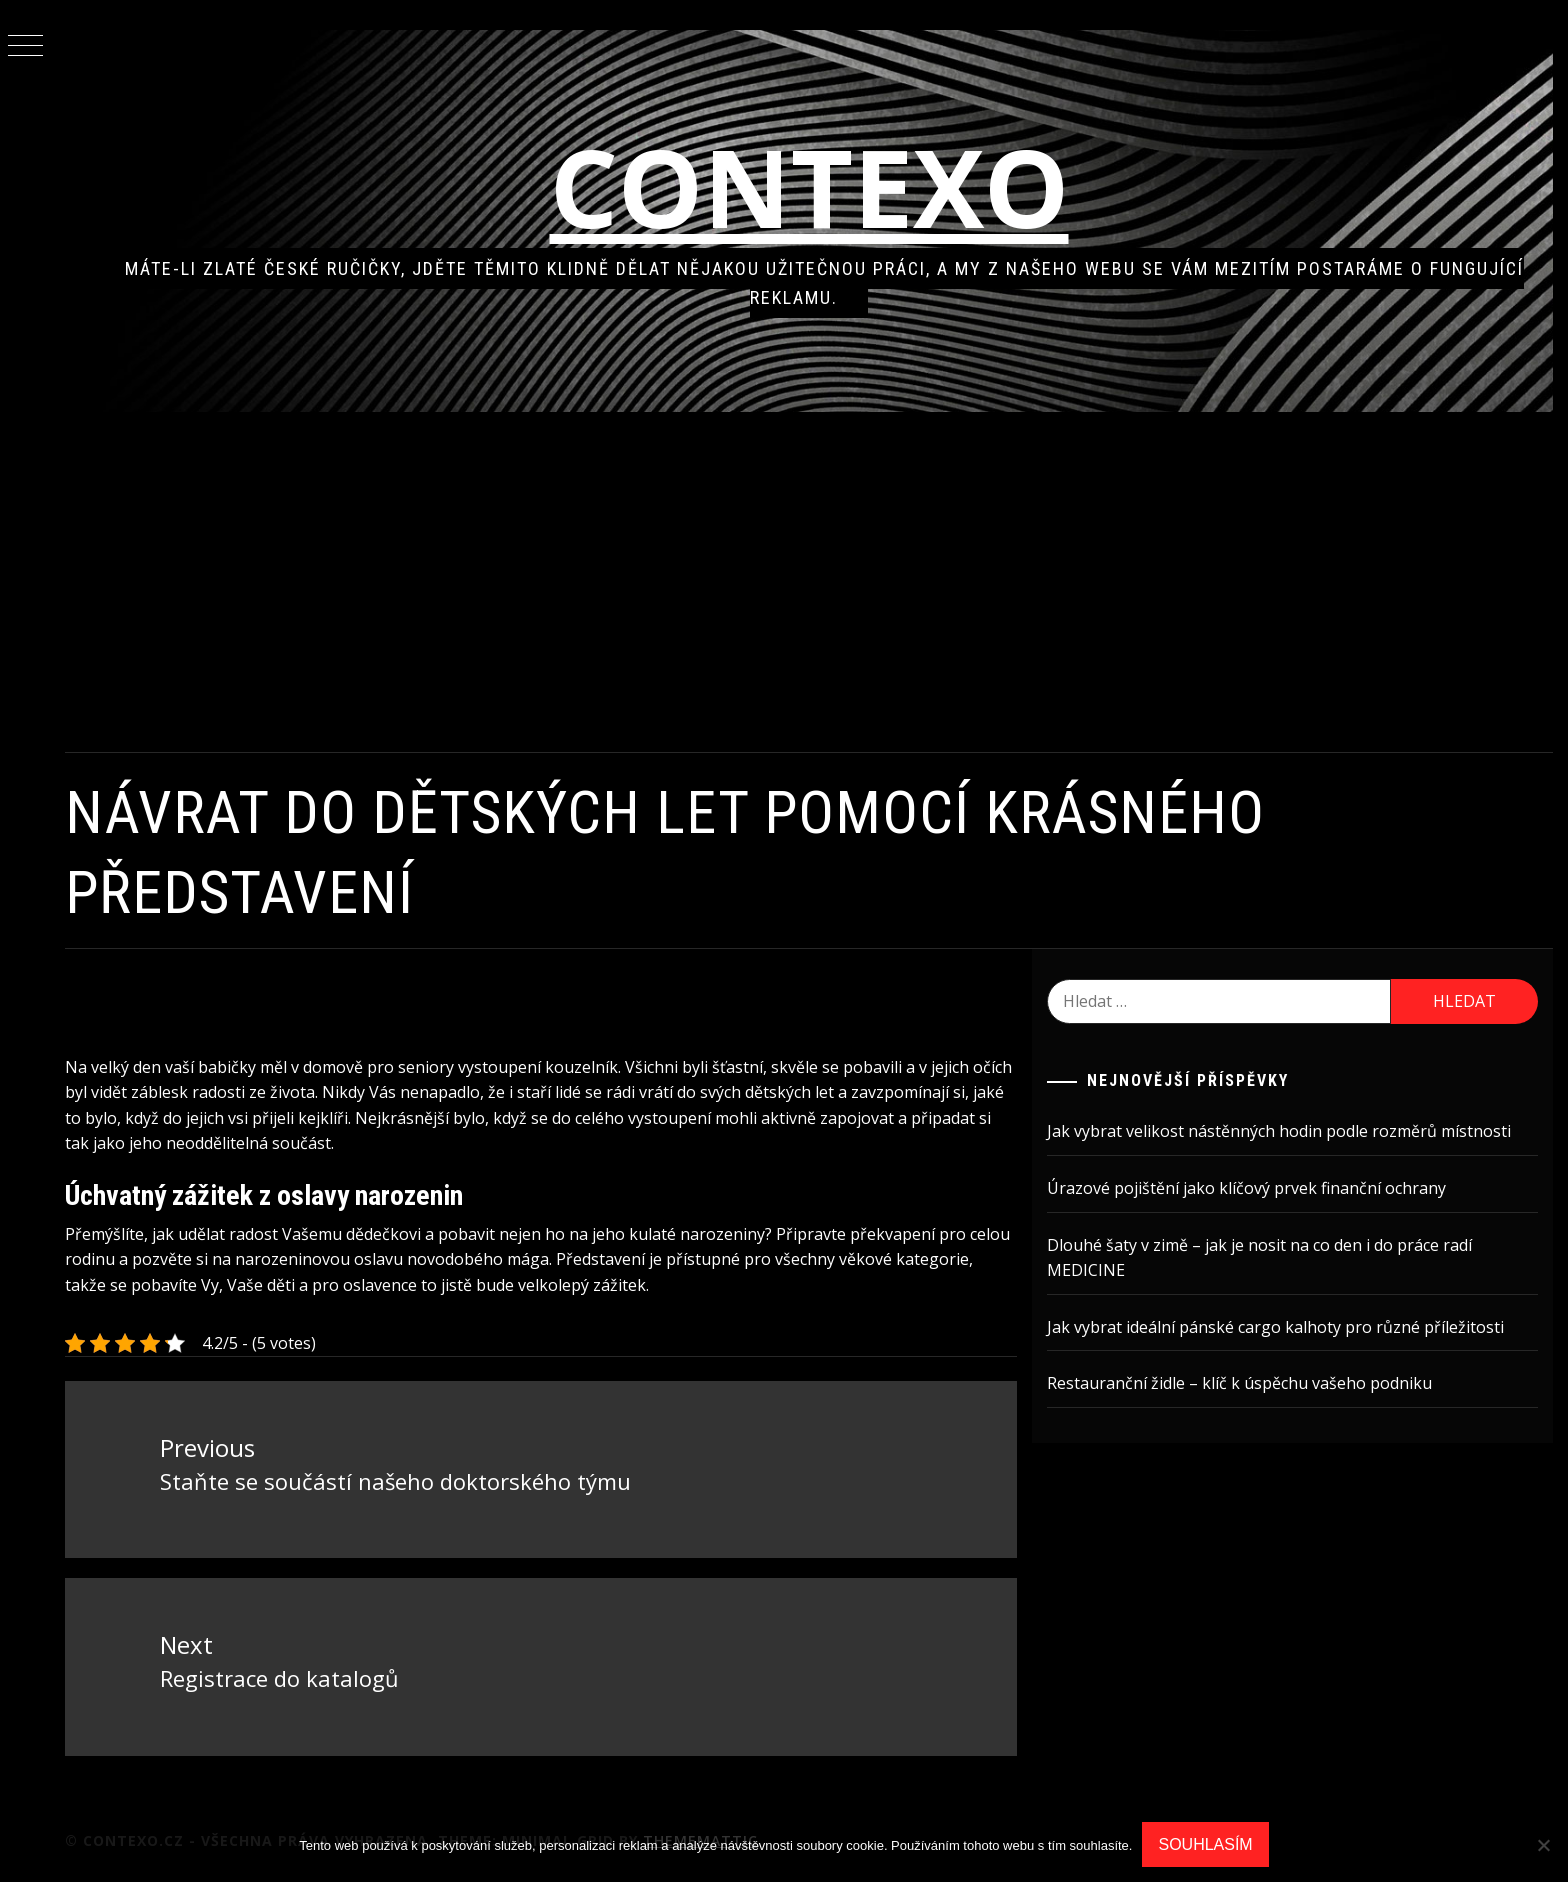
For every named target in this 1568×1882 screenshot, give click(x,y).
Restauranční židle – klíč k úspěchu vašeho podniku (1239, 1383)
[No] (1543, 1845)
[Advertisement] (809, 582)
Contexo (809, 186)
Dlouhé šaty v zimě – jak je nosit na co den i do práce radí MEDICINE (1259, 1258)
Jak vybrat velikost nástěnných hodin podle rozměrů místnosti (1279, 1131)
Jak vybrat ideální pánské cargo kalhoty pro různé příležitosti (1275, 1327)
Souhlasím (1205, 1844)
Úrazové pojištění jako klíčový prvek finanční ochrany (1246, 1188)
